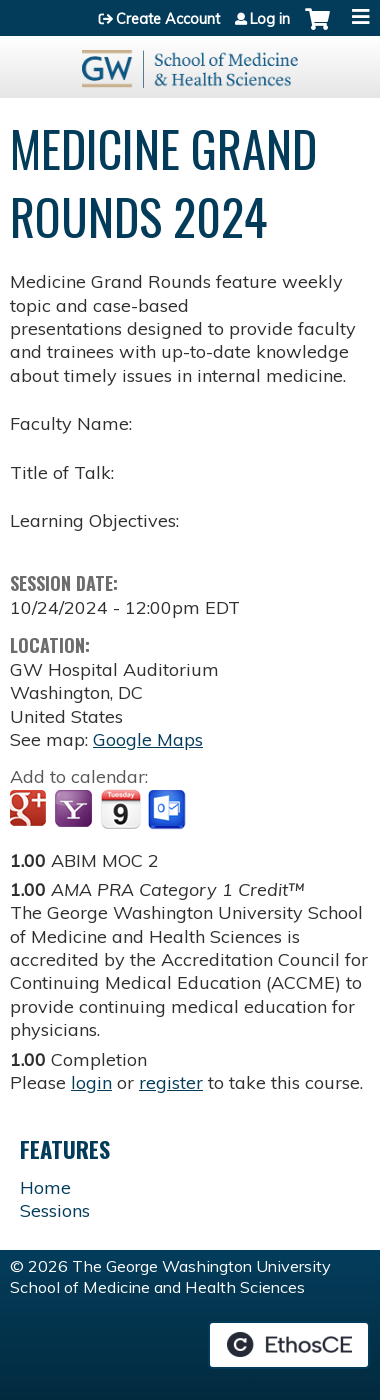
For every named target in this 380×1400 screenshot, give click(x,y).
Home (45, 1187)
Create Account (168, 19)
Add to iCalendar (120, 809)
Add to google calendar (30, 810)
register (171, 1082)
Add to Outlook (168, 810)
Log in (270, 19)
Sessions (55, 1210)
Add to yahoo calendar (75, 810)
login (91, 1082)
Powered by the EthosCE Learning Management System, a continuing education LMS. (289, 1345)
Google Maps (148, 739)
